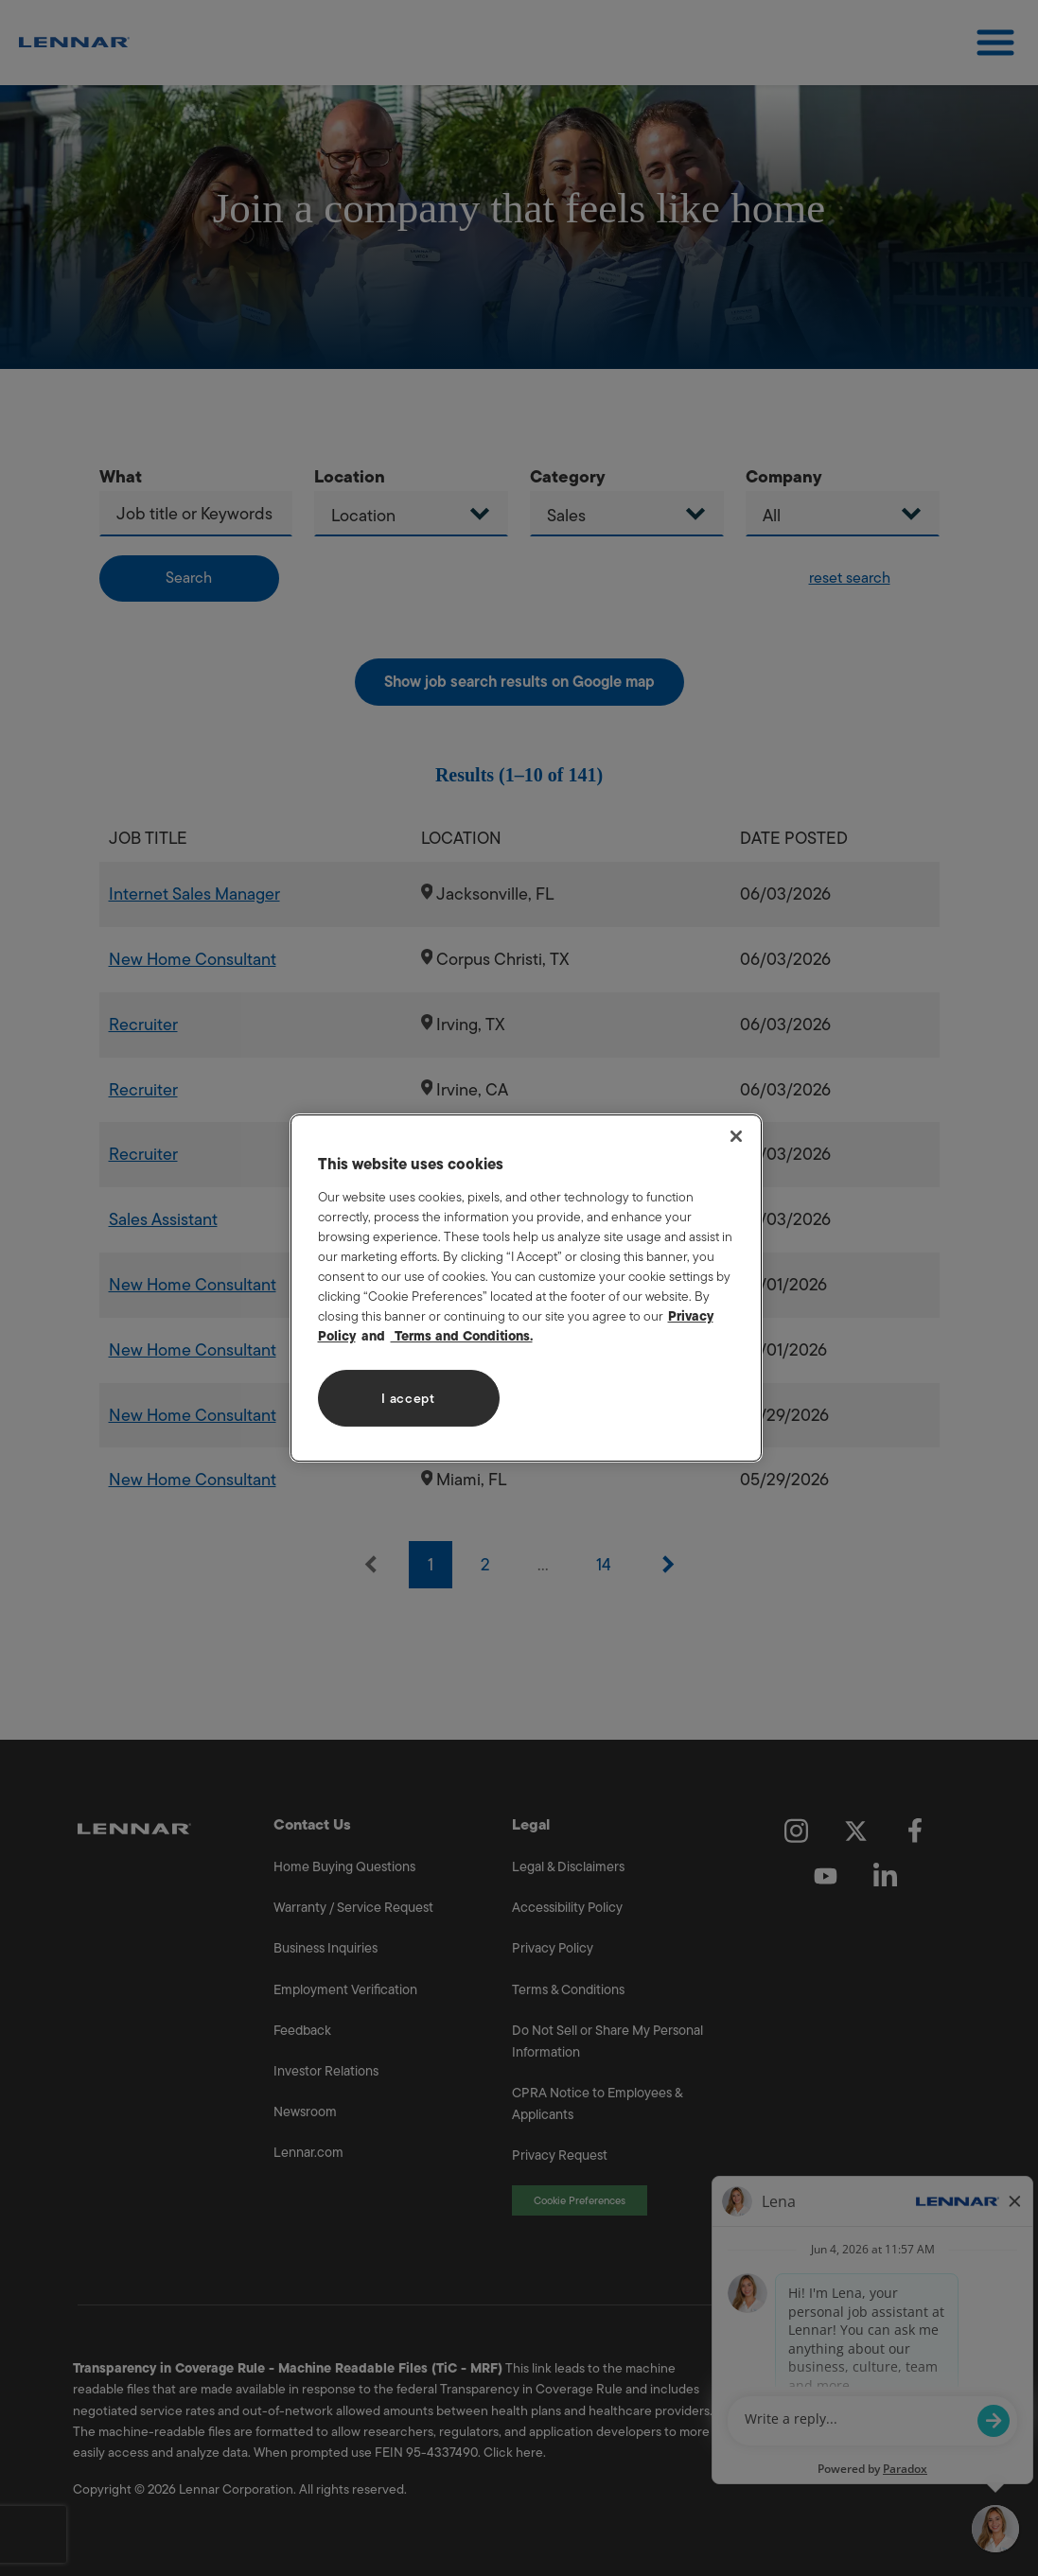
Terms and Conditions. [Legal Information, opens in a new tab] (462, 1336)
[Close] (736, 1136)
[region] (526, 1288)
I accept (408, 1399)
